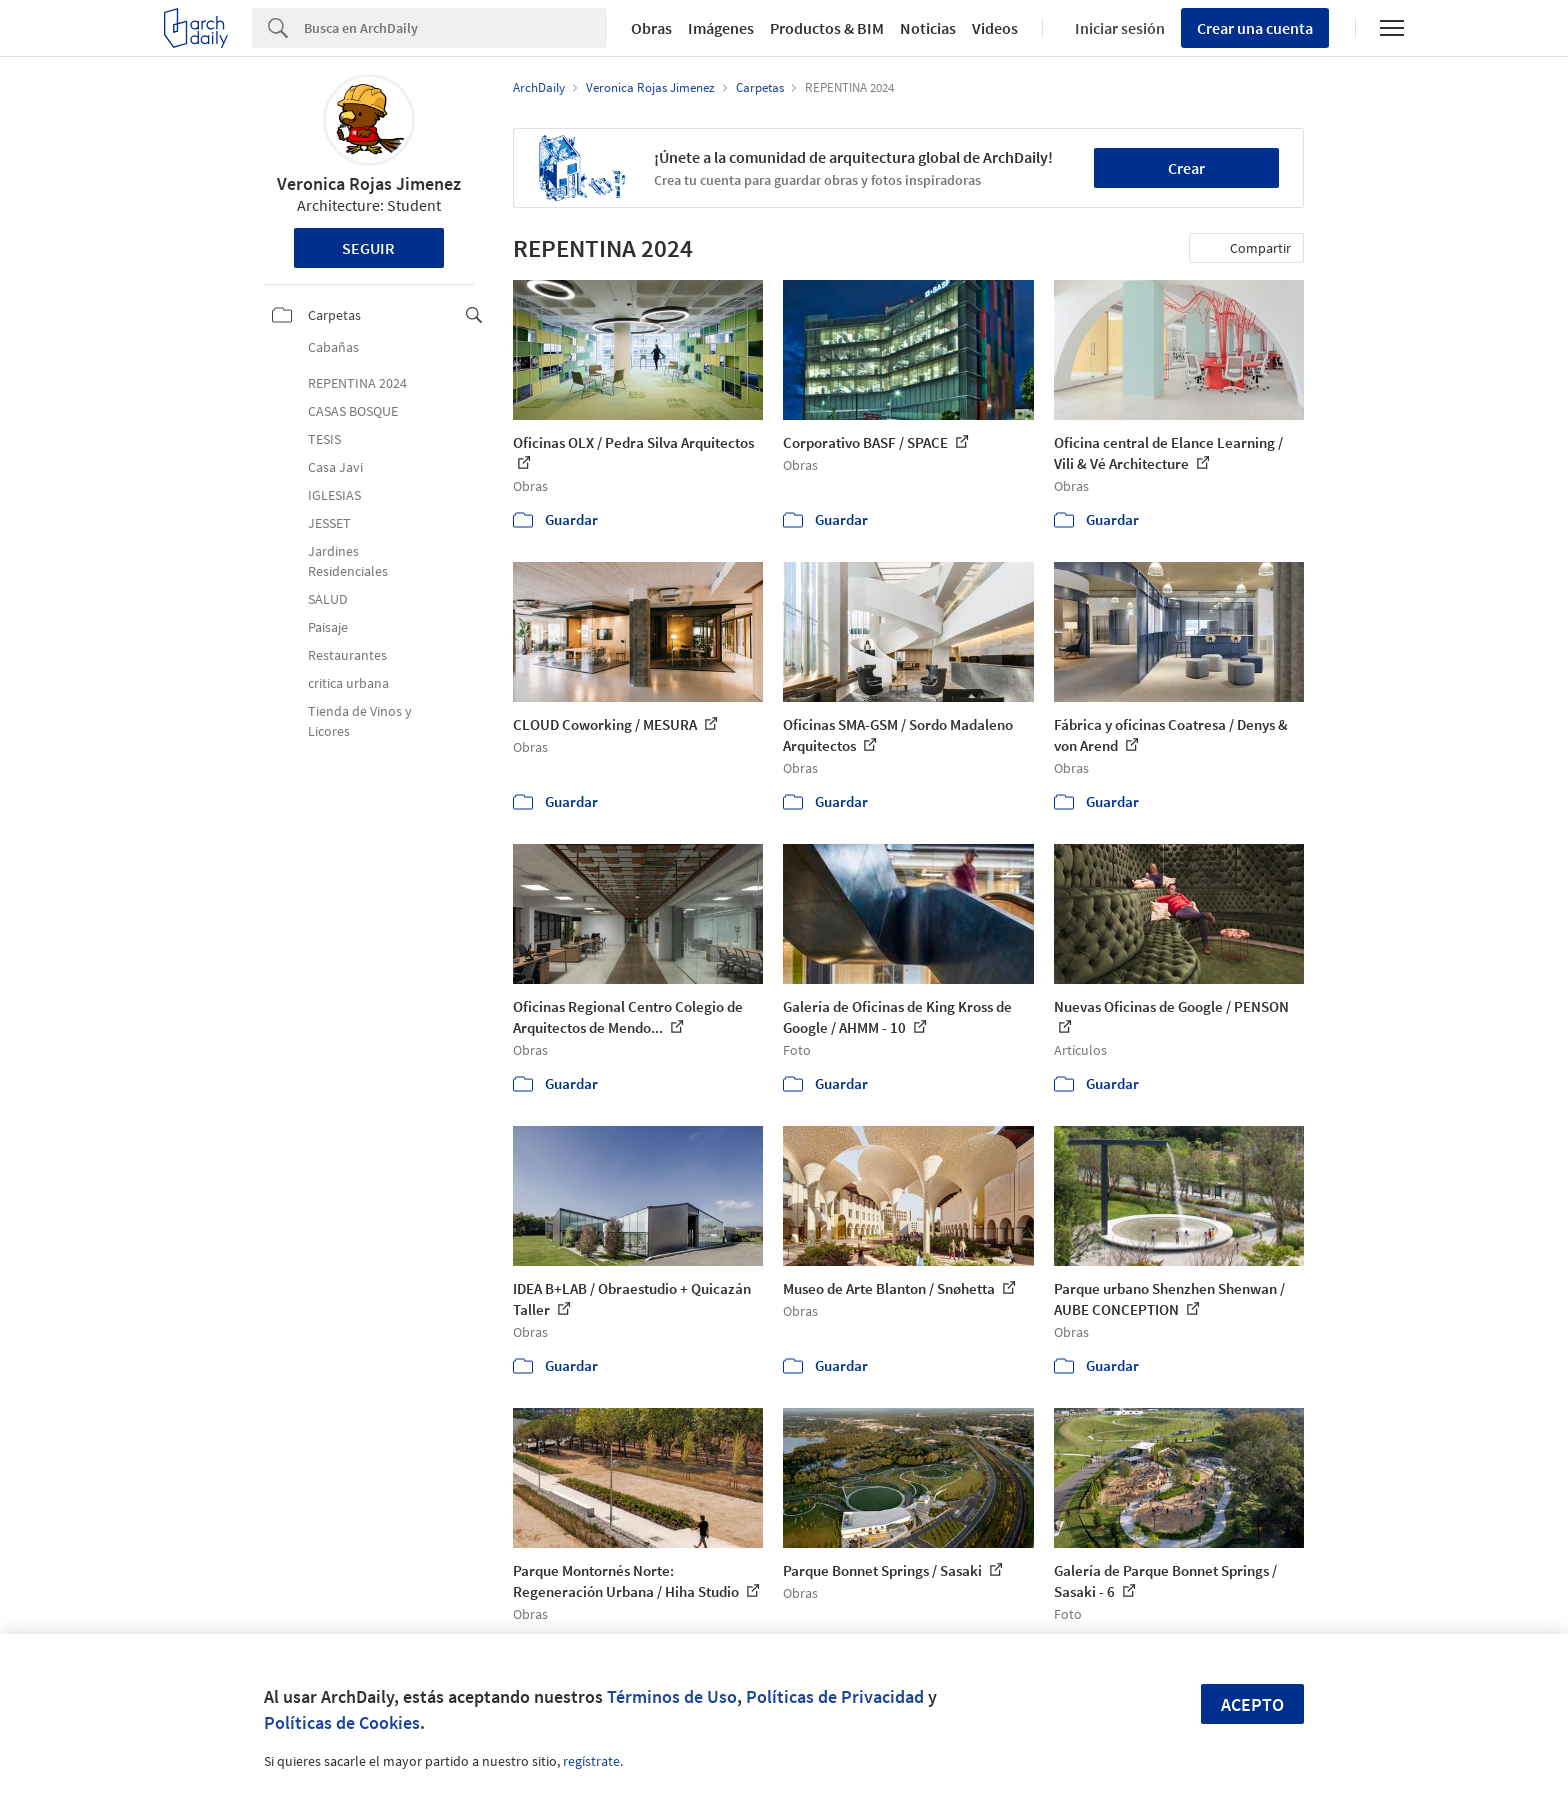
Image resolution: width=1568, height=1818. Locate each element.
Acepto (1252, 1704)
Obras (651, 28)
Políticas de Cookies (342, 1722)
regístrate (591, 1761)
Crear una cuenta (1255, 28)
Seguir (368, 248)
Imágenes (721, 28)
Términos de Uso (672, 1696)
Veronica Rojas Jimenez (369, 183)
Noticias (928, 28)
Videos (995, 28)
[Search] (455, 28)
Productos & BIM (827, 28)
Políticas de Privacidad (835, 1696)
